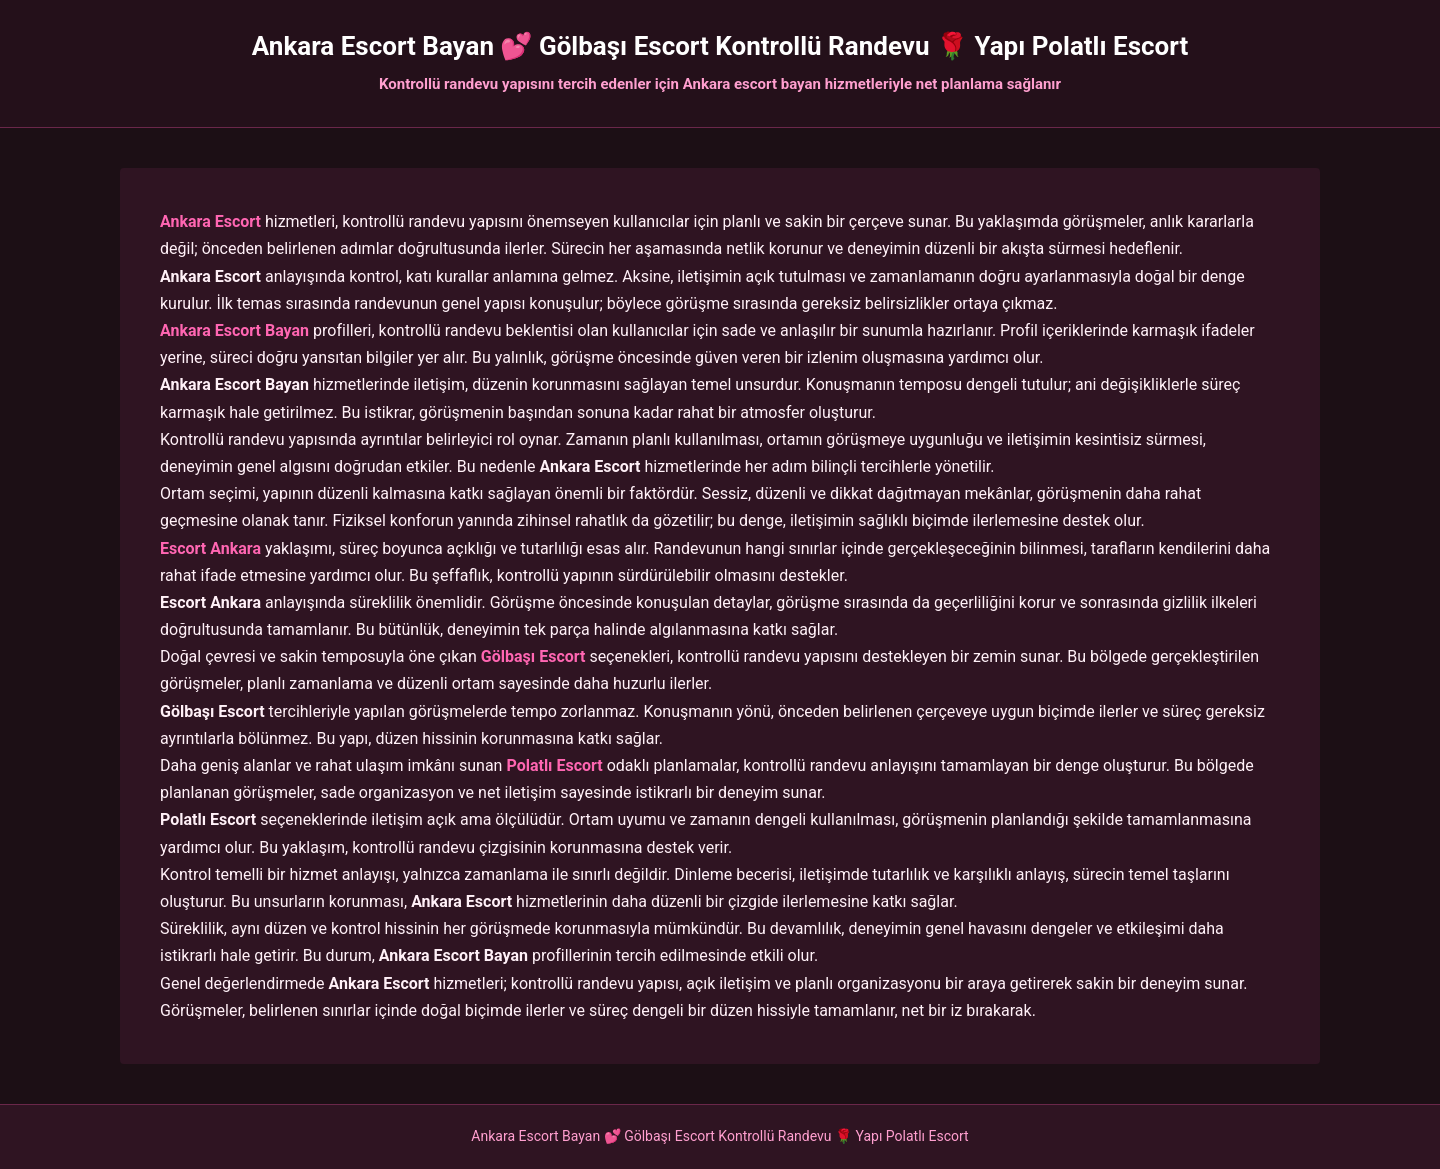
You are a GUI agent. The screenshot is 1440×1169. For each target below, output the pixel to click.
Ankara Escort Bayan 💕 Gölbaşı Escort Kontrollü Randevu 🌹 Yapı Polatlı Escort (720, 46)
